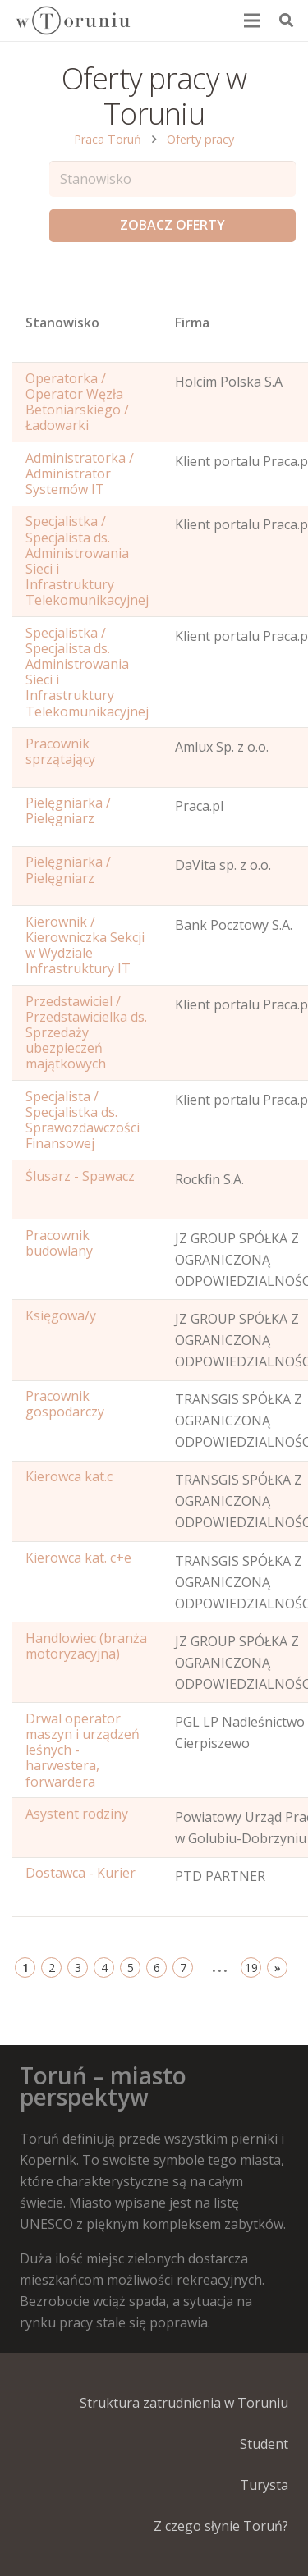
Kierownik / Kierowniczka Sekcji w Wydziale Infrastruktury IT (85, 945)
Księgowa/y (60, 1315)
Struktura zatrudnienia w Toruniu (184, 2403)
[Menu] (253, 20)
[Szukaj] (286, 20)
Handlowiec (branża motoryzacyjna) (86, 1646)
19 (251, 1967)
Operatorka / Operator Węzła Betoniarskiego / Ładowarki (77, 402)
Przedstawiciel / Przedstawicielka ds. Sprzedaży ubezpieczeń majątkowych (86, 1032)
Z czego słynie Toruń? (221, 2526)
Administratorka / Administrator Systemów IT (79, 473)
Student (264, 2444)
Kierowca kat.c (69, 1476)
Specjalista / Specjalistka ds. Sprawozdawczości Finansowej (82, 1120)
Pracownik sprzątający (60, 751)
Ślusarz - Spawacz (80, 1176)
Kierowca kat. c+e (78, 1558)
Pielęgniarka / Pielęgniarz (68, 810)
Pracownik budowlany (59, 1243)
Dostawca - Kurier (80, 1873)
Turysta (264, 2485)
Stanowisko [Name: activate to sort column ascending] (62, 322)
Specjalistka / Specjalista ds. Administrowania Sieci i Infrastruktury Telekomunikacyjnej (87, 560)
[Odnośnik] (72, 20)
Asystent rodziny (76, 1814)
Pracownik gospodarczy (64, 1404)
